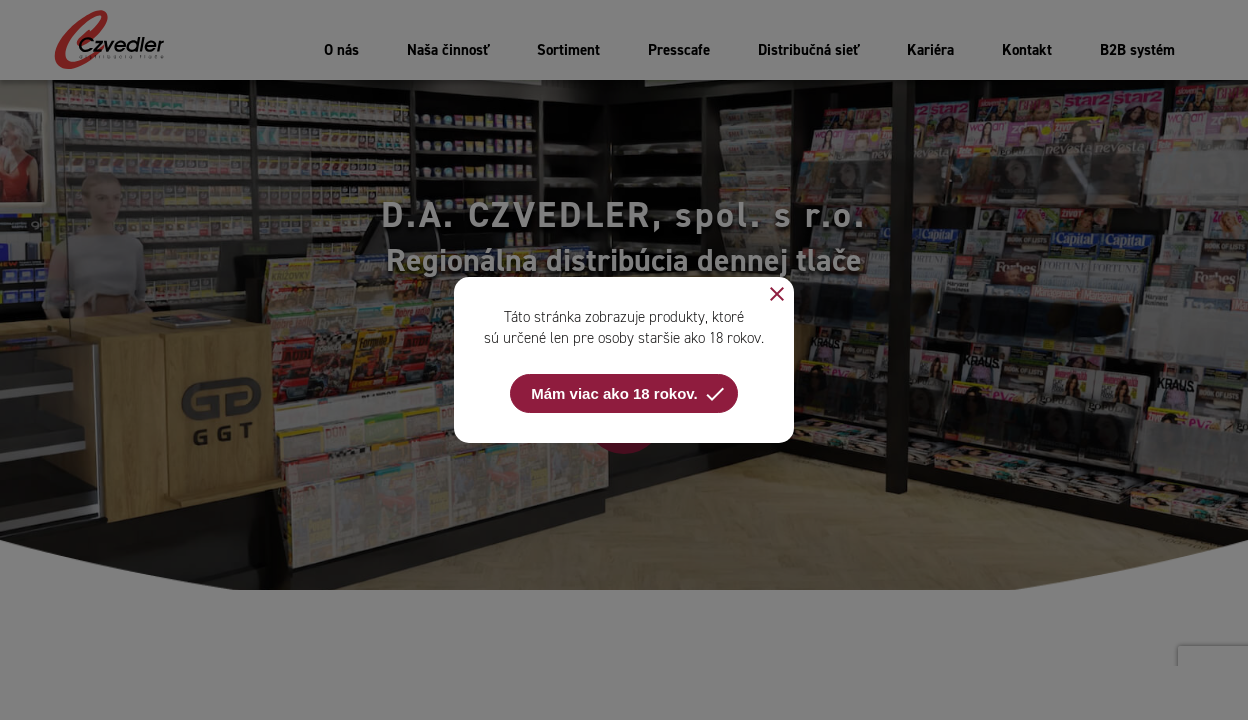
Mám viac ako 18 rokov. (628, 394)
